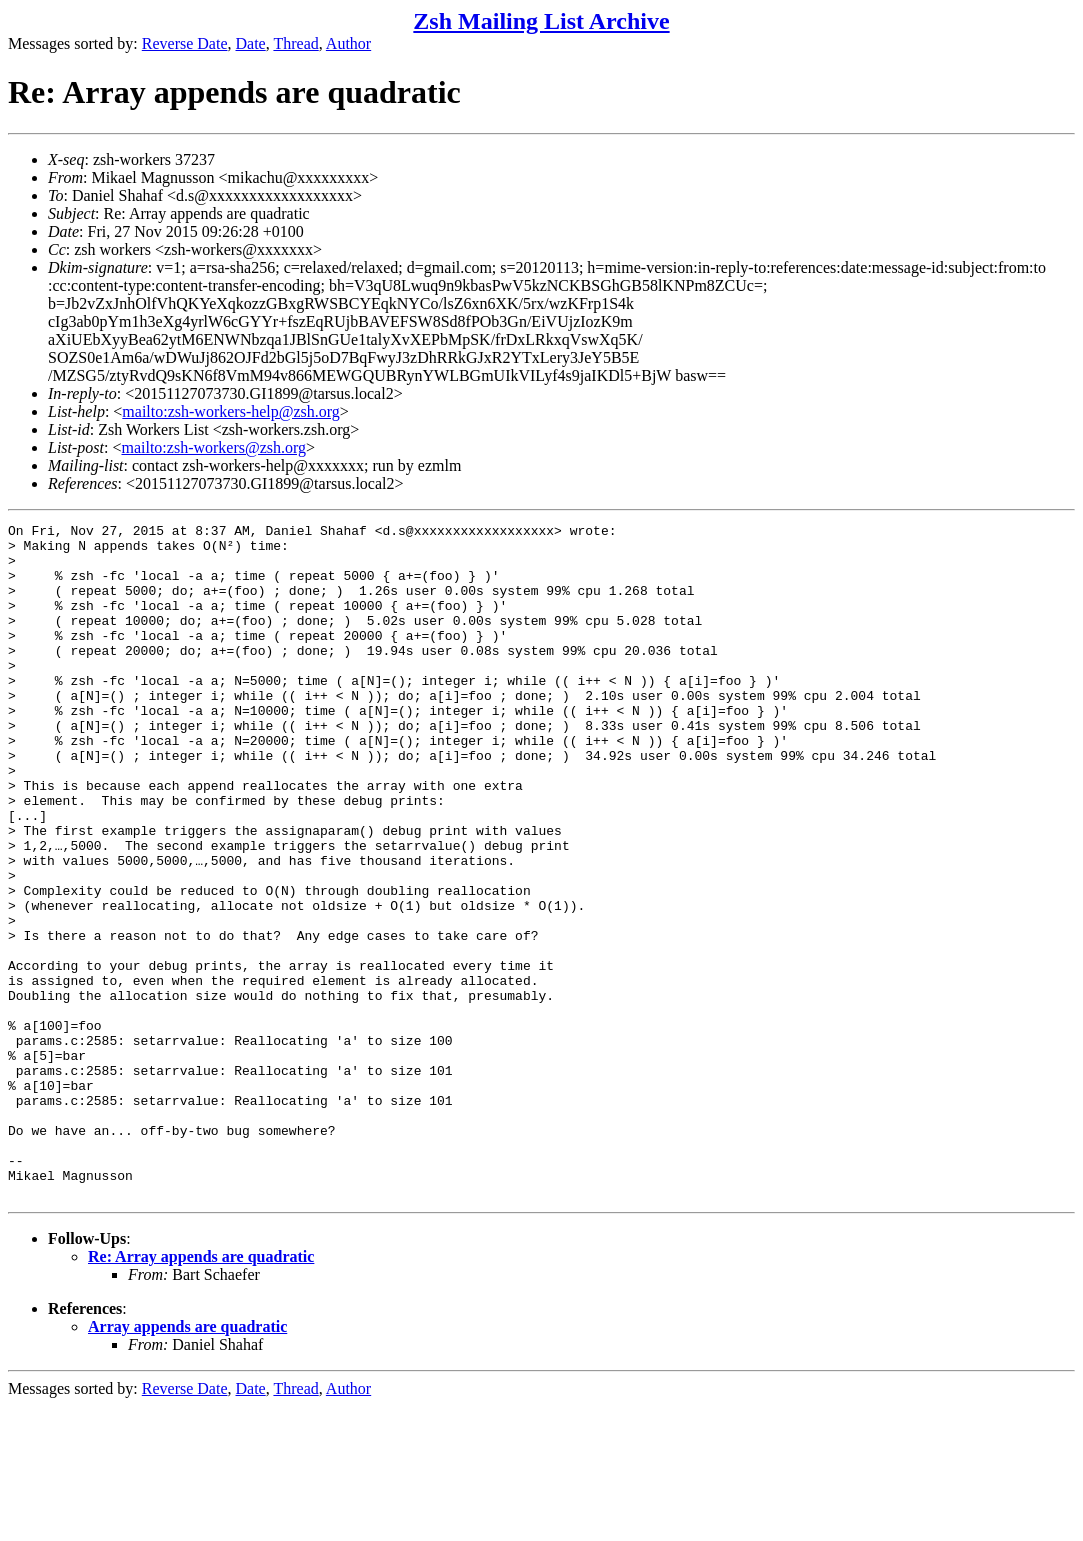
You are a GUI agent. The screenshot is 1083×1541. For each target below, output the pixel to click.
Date (251, 43)
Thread (295, 43)
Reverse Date (185, 43)
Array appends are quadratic (187, 1461)
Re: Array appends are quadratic (201, 1391)
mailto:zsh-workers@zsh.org (213, 447)
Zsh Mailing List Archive (541, 21)
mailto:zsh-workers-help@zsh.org (231, 411)
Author (348, 43)
